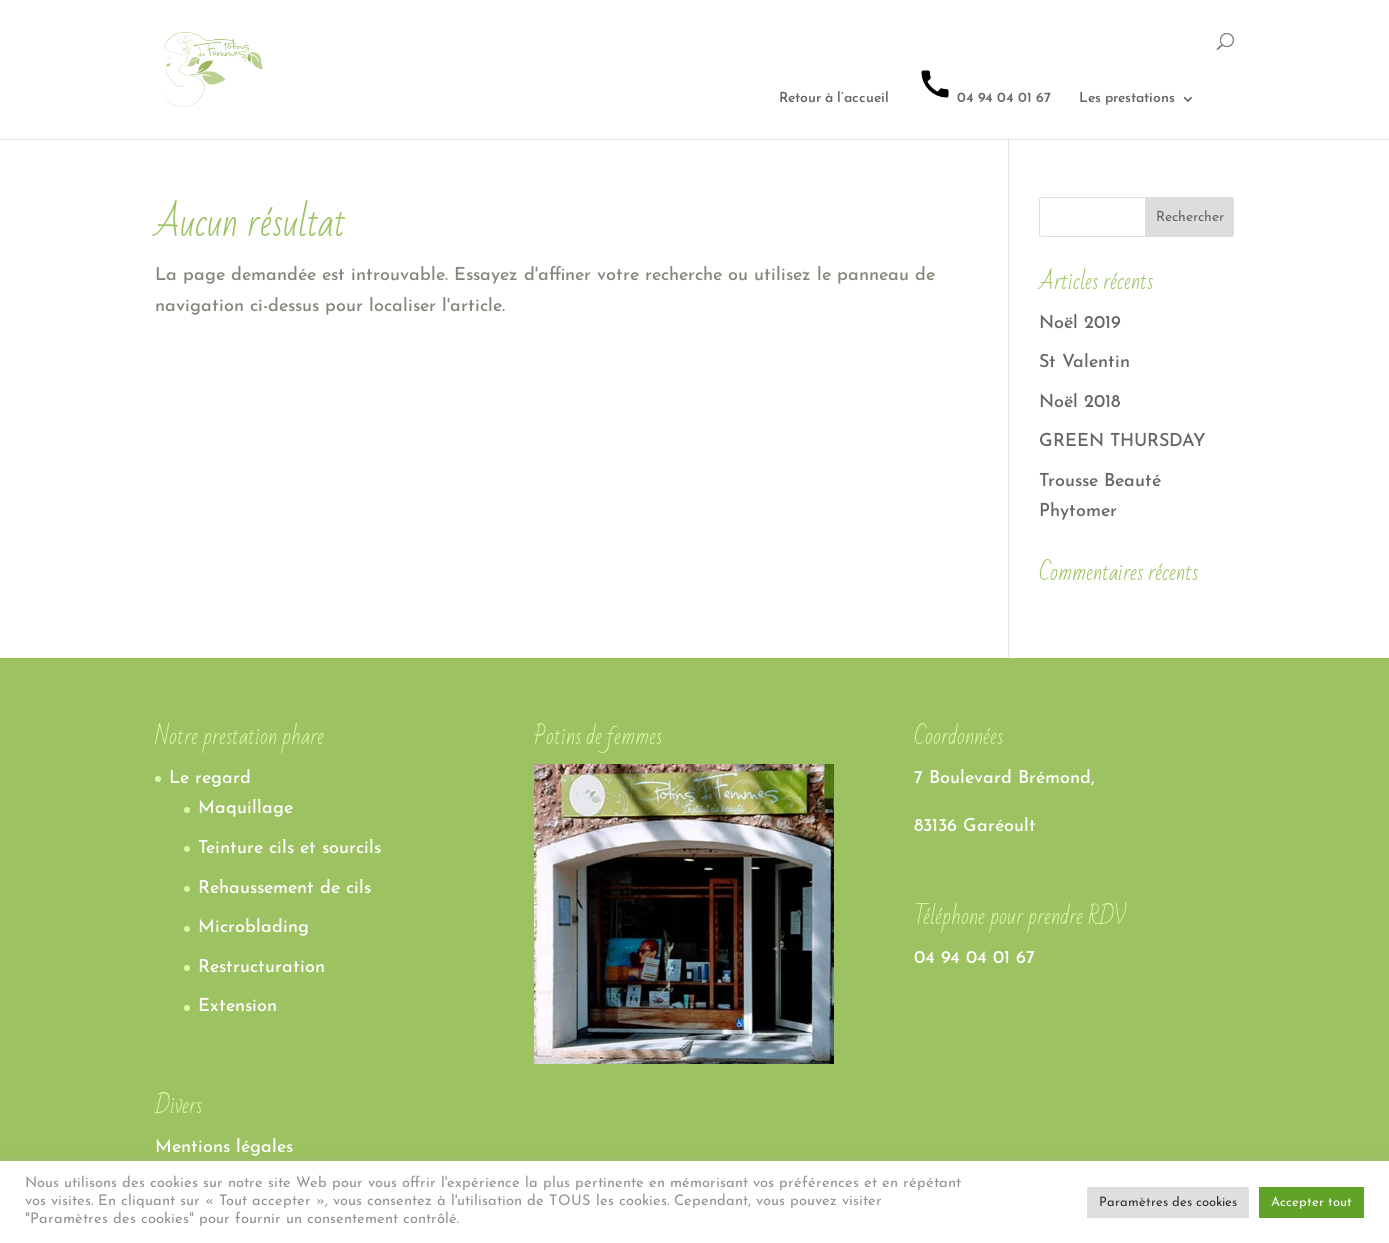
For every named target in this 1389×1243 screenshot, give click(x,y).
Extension (237, 1006)
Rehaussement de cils (284, 888)
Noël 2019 (1080, 323)
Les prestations (1127, 99)
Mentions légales (224, 1147)
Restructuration (261, 967)
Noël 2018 (1079, 402)
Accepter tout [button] (1311, 1202)
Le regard (210, 778)
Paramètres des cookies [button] (1168, 1202)
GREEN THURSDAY (1122, 441)
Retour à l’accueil (834, 99)
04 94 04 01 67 (984, 86)
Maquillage (245, 808)
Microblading (253, 927)
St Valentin (1084, 362)
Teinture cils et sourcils (289, 848)
